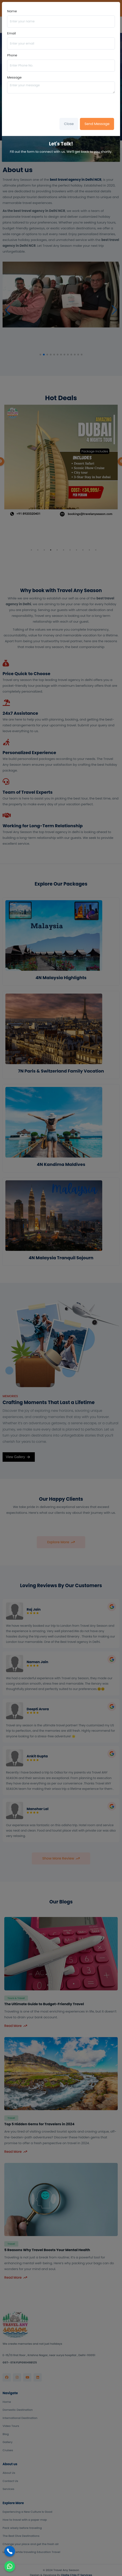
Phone (12, 55)
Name (12, 11)
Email (11, 33)
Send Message (97, 123)
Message (14, 77)
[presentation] (39, 105)
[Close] (114, 141)
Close (69, 123)
